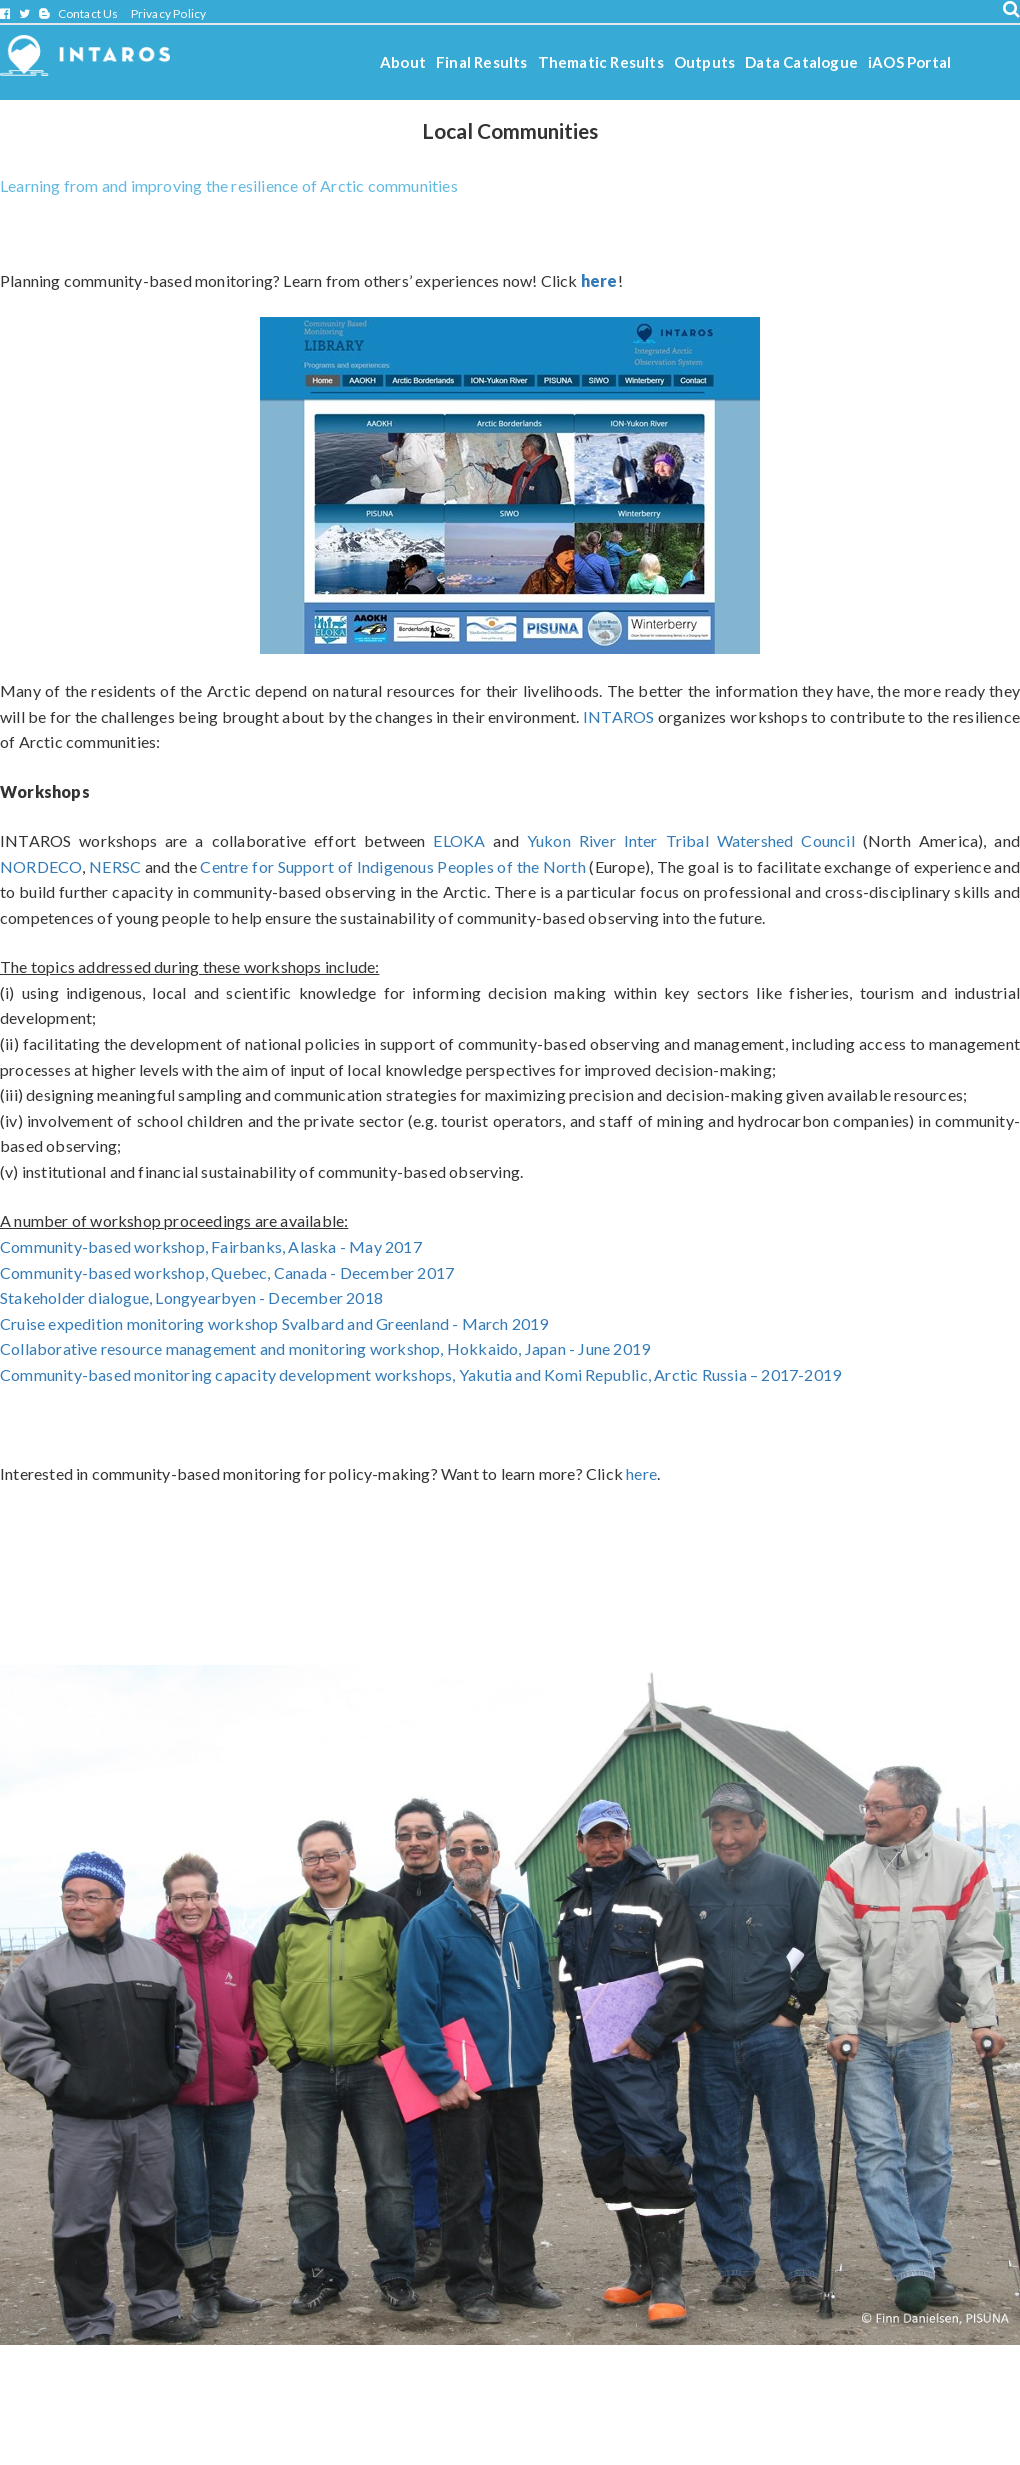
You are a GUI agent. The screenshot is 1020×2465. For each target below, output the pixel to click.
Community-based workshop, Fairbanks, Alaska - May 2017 (211, 1246)
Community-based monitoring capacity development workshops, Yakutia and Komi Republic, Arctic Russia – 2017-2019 (420, 1374)
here (641, 1473)
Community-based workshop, (227, 1272)
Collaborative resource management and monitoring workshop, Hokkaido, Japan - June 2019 (325, 1348)
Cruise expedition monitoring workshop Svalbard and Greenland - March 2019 (274, 1323)
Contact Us (88, 13)
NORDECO (41, 866)
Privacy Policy (169, 13)
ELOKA (459, 840)
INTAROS (620, 716)
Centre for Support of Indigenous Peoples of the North (392, 866)
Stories (522, 116)
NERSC (115, 866)
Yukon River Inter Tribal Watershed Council (691, 840)
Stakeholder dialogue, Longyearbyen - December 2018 (191, 1297)
